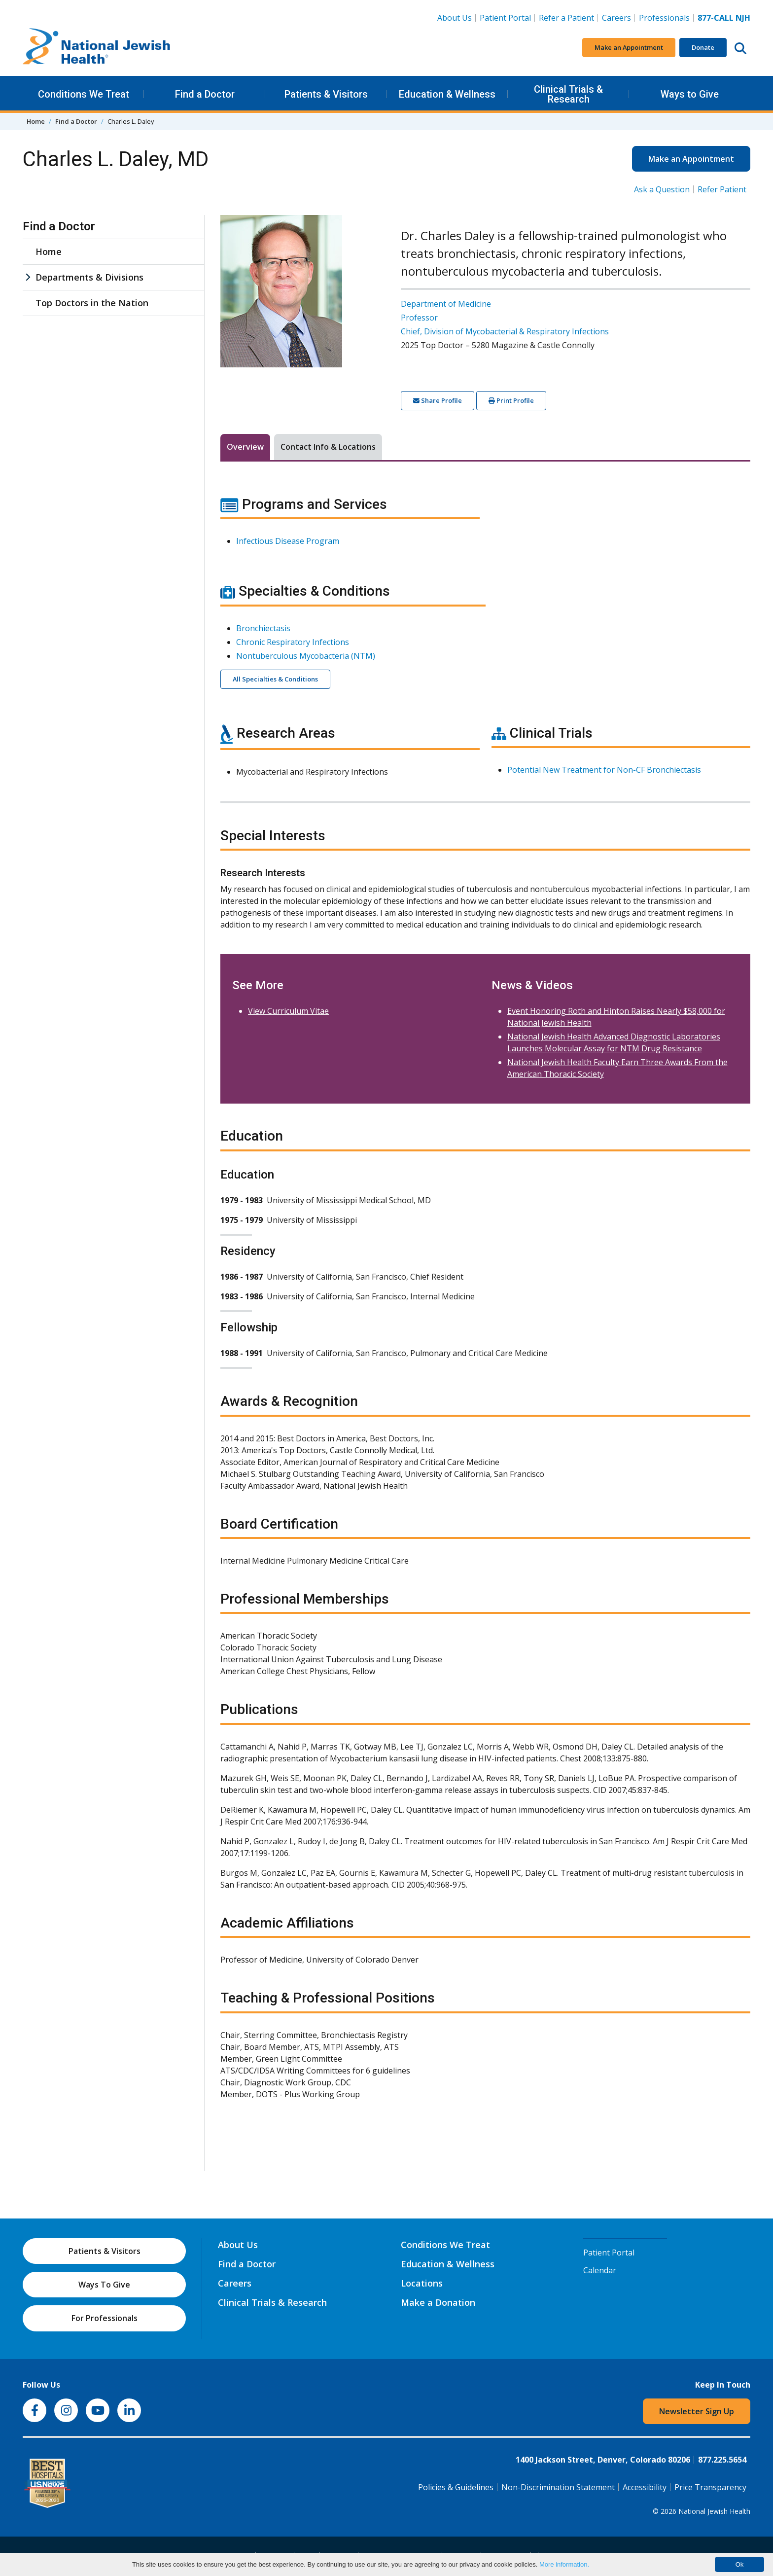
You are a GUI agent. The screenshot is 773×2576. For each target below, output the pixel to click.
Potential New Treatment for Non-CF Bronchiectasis (604, 769)
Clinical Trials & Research (568, 94)
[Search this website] (740, 48)
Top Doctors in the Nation (91, 303)
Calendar (599, 2270)
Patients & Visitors (326, 94)
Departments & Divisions (89, 277)
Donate (703, 47)
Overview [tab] (245, 446)
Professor (419, 317)
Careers (618, 17)
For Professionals (104, 2318)
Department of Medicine (446, 303)
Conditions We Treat (83, 94)
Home (36, 121)
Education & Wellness (447, 94)
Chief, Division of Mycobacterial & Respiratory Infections (505, 331)
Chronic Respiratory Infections (292, 642)
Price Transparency (710, 2487)
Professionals (664, 17)
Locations (422, 2283)
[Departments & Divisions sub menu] (28, 277)
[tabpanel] (485, 1303)
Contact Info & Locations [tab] (328, 446)
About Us (454, 17)
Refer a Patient (566, 17)
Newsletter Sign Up (696, 2411)
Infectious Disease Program (287, 541)
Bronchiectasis (263, 628)
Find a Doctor (205, 94)
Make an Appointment (629, 47)
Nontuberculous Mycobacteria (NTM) (305, 655)
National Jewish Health (714, 2511)
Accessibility (645, 2487)
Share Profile (437, 400)
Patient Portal (505, 17)
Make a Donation (438, 2302)
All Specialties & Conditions (275, 679)
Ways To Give (104, 2284)
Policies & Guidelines (455, 2487)
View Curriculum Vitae (288, 1010)
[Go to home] (97, 48)
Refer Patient (722, 189)
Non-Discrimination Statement (558, 2487)
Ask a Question (662, 189)
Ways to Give (690, 94)
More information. (564, 2564)
